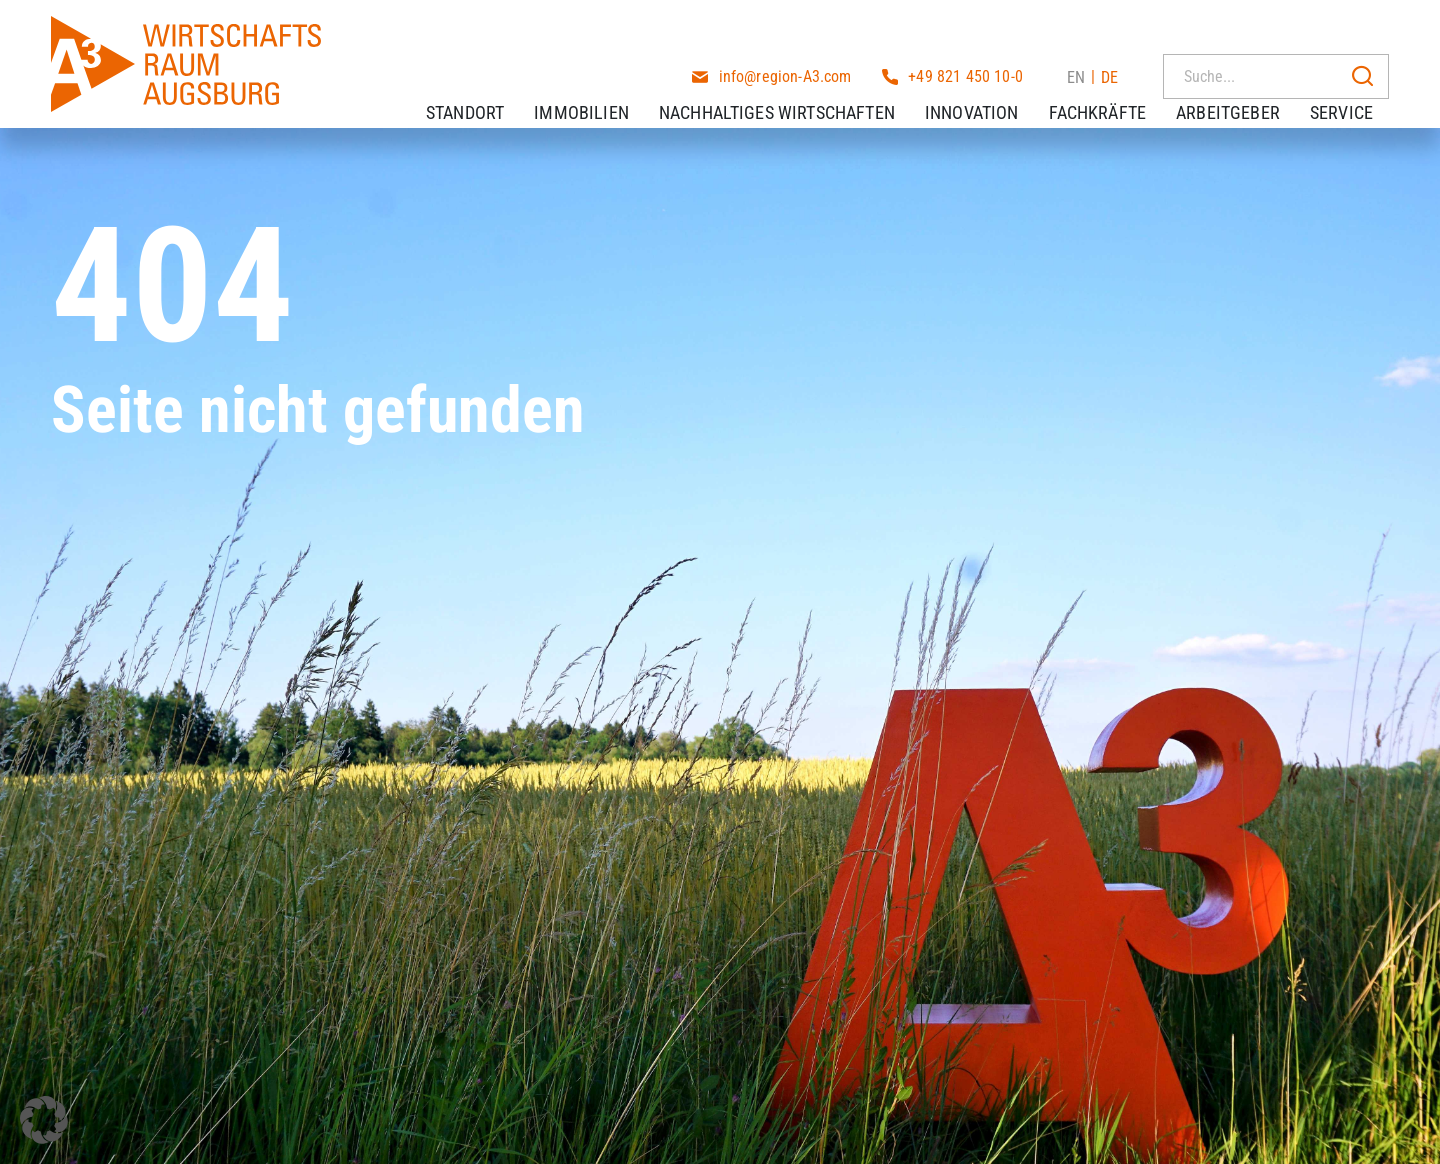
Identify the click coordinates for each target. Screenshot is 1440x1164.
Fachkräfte (1114, 89)
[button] (44, 1120)
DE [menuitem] (1109, 29)
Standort (481, 89)
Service (1357, 89)
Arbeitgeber (1244, 89)
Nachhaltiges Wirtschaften (793, 89)
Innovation (988, 89)
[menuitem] (1076, 29)
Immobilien (597, 89)
